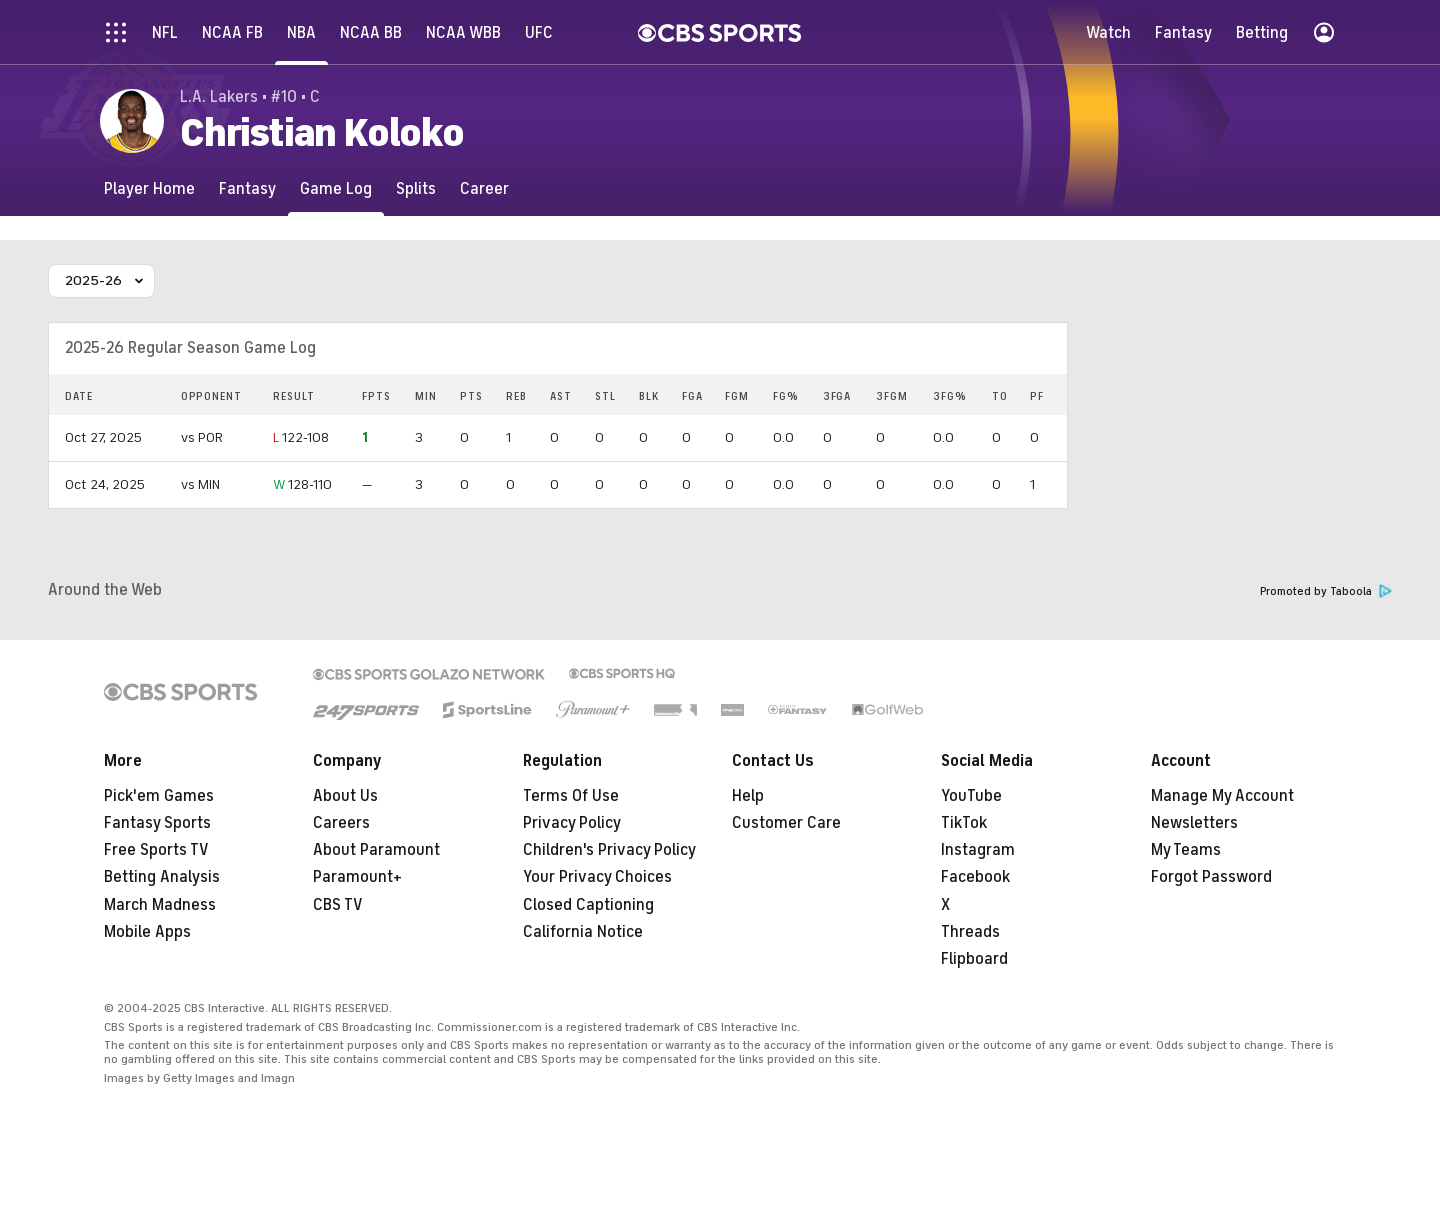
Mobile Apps (147, 932)
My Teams (1186, 850)
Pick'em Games (159, 796)
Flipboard (974, 959)
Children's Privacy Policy (609, 850)
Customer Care (786, 823)
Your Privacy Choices (597, 877)
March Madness (160, 905)
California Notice (583, 932)
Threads (970, 932)
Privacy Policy (572, 823)
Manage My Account (1222, 796)
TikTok (964, 823)
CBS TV (338, 905)
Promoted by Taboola (1326, 591)
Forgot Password (1211, 877)
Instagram (978, 850)
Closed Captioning (588, 905)
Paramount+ (357, 877)
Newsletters (1194, 823)
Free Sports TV (156, 850)
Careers (341, 823)
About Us (345, 796)
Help (748, 796)
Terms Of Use (571, 796)
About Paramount (376, 850)
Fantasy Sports (157, 823)
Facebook (975, 877)
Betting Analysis (162, 877)
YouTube (971, 796)
